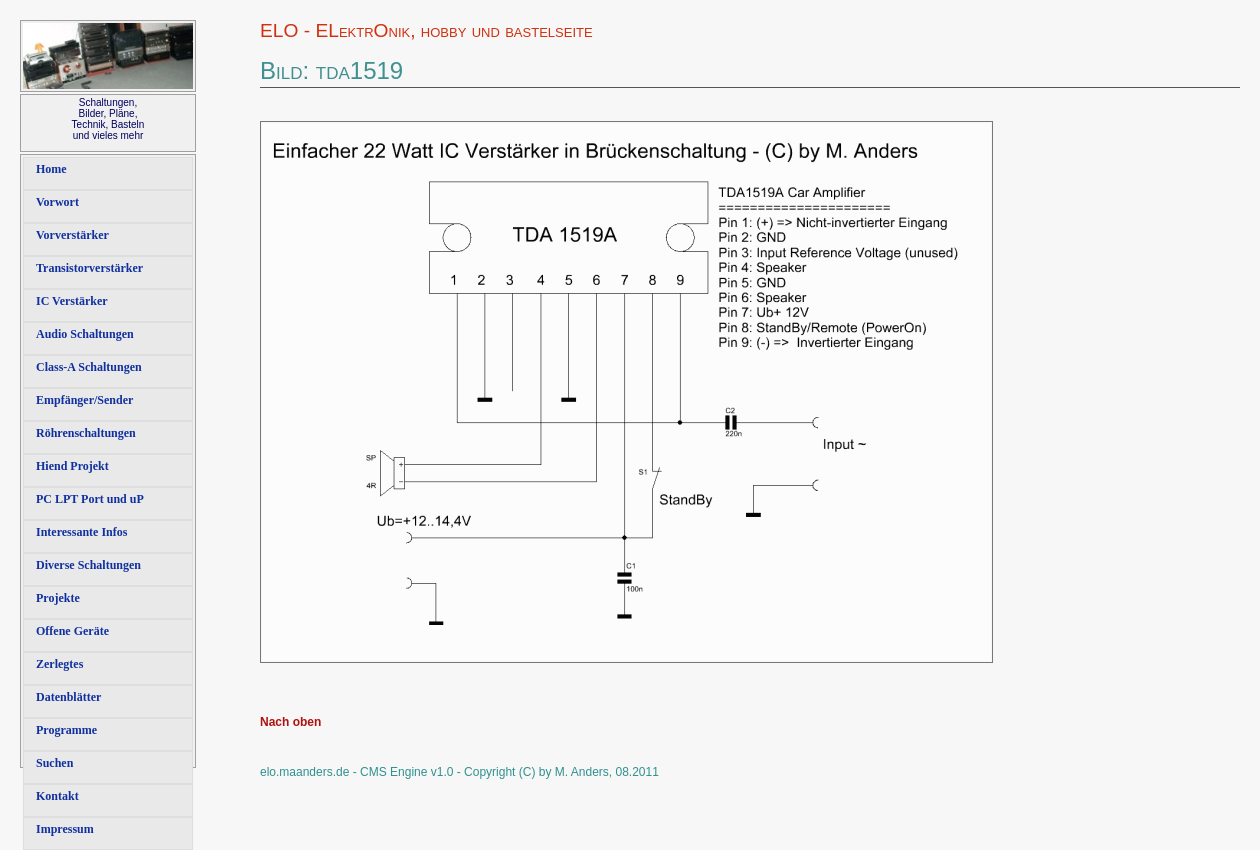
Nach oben (290, 722)
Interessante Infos (81, 532)
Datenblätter (68, 697)
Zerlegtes (59, 664)
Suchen (54, 763)
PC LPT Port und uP (90, 499)
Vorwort (57, 202)
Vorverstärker (72, 235)
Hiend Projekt (72, 466)
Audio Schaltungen (85, 334)
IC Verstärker (72, 301)
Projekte (58, 598)
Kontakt (57, 796)
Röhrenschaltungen (86, 433)
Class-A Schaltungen (89, 367)
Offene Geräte (72, 631)
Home (51, 169)
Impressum (65, 829)
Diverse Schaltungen (88, 565)
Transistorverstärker (89, 268)
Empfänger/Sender (84, 400)
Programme (66, 730)
